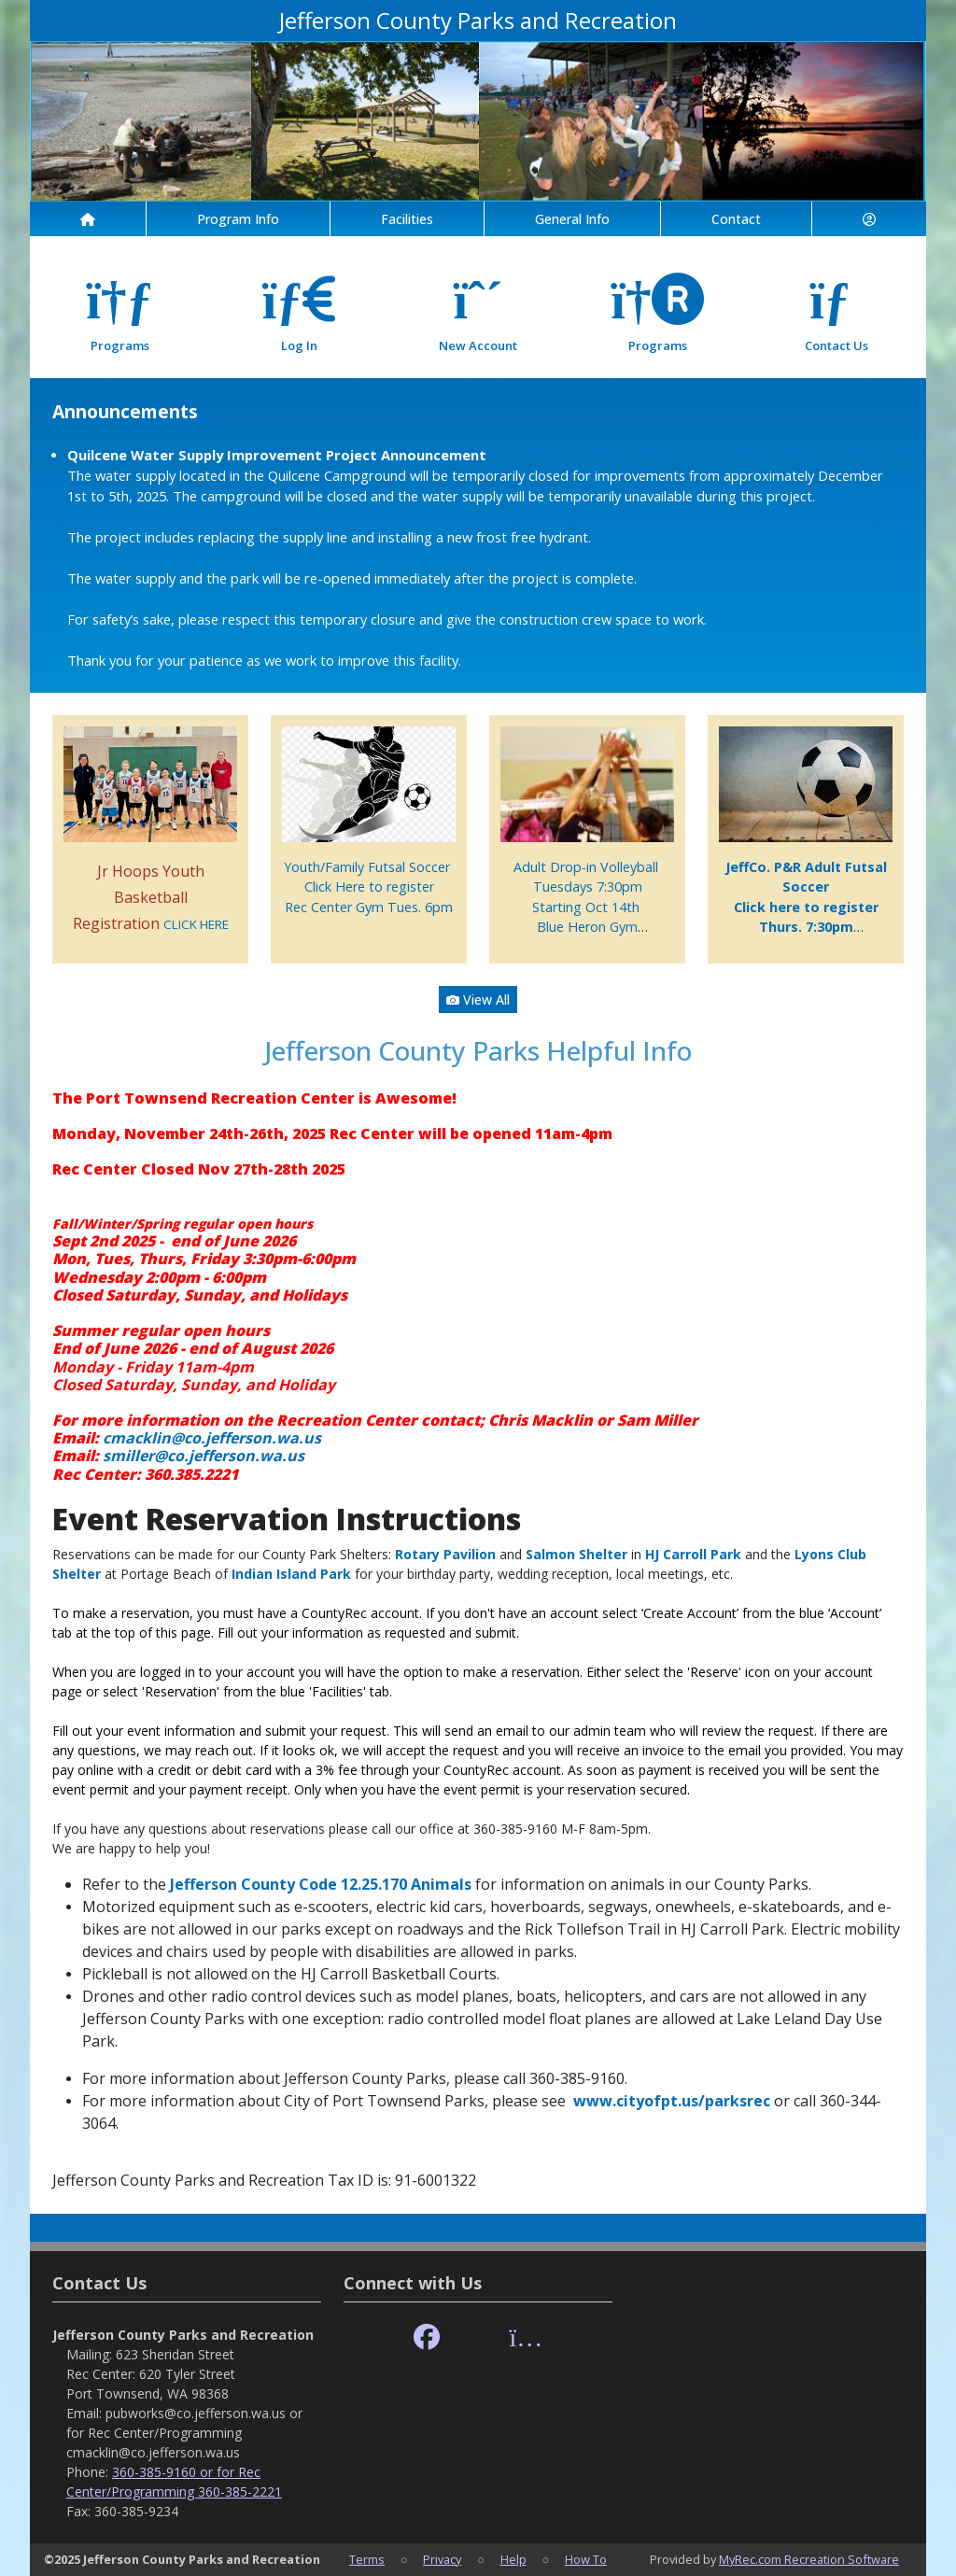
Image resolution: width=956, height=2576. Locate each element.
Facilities (407, 219)
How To (586, 2559)
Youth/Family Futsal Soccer (369, 867)
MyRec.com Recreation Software (809, 2559)
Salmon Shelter (576, 1554)
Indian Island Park (291, 1574)
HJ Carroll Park (693, 1554)
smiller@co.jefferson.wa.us (203, 1455)
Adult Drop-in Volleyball (587, 867)
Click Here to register (369, 886)
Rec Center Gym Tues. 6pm (369, 907)
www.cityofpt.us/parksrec (671, 2100)
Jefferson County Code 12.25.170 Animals (320, 1884)
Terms (367, 2559)
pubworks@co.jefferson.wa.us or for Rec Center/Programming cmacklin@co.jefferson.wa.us (184, 2432)
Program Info (238, 219)
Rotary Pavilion (445, 1554)
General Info (572, 219)
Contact (736, 219)
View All (478, 999)
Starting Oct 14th (587, 907)
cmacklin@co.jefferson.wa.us (212, 1438)
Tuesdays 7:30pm (587, 886)
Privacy (442, 2559)
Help (513, 2559)
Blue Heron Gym (587, 927)
